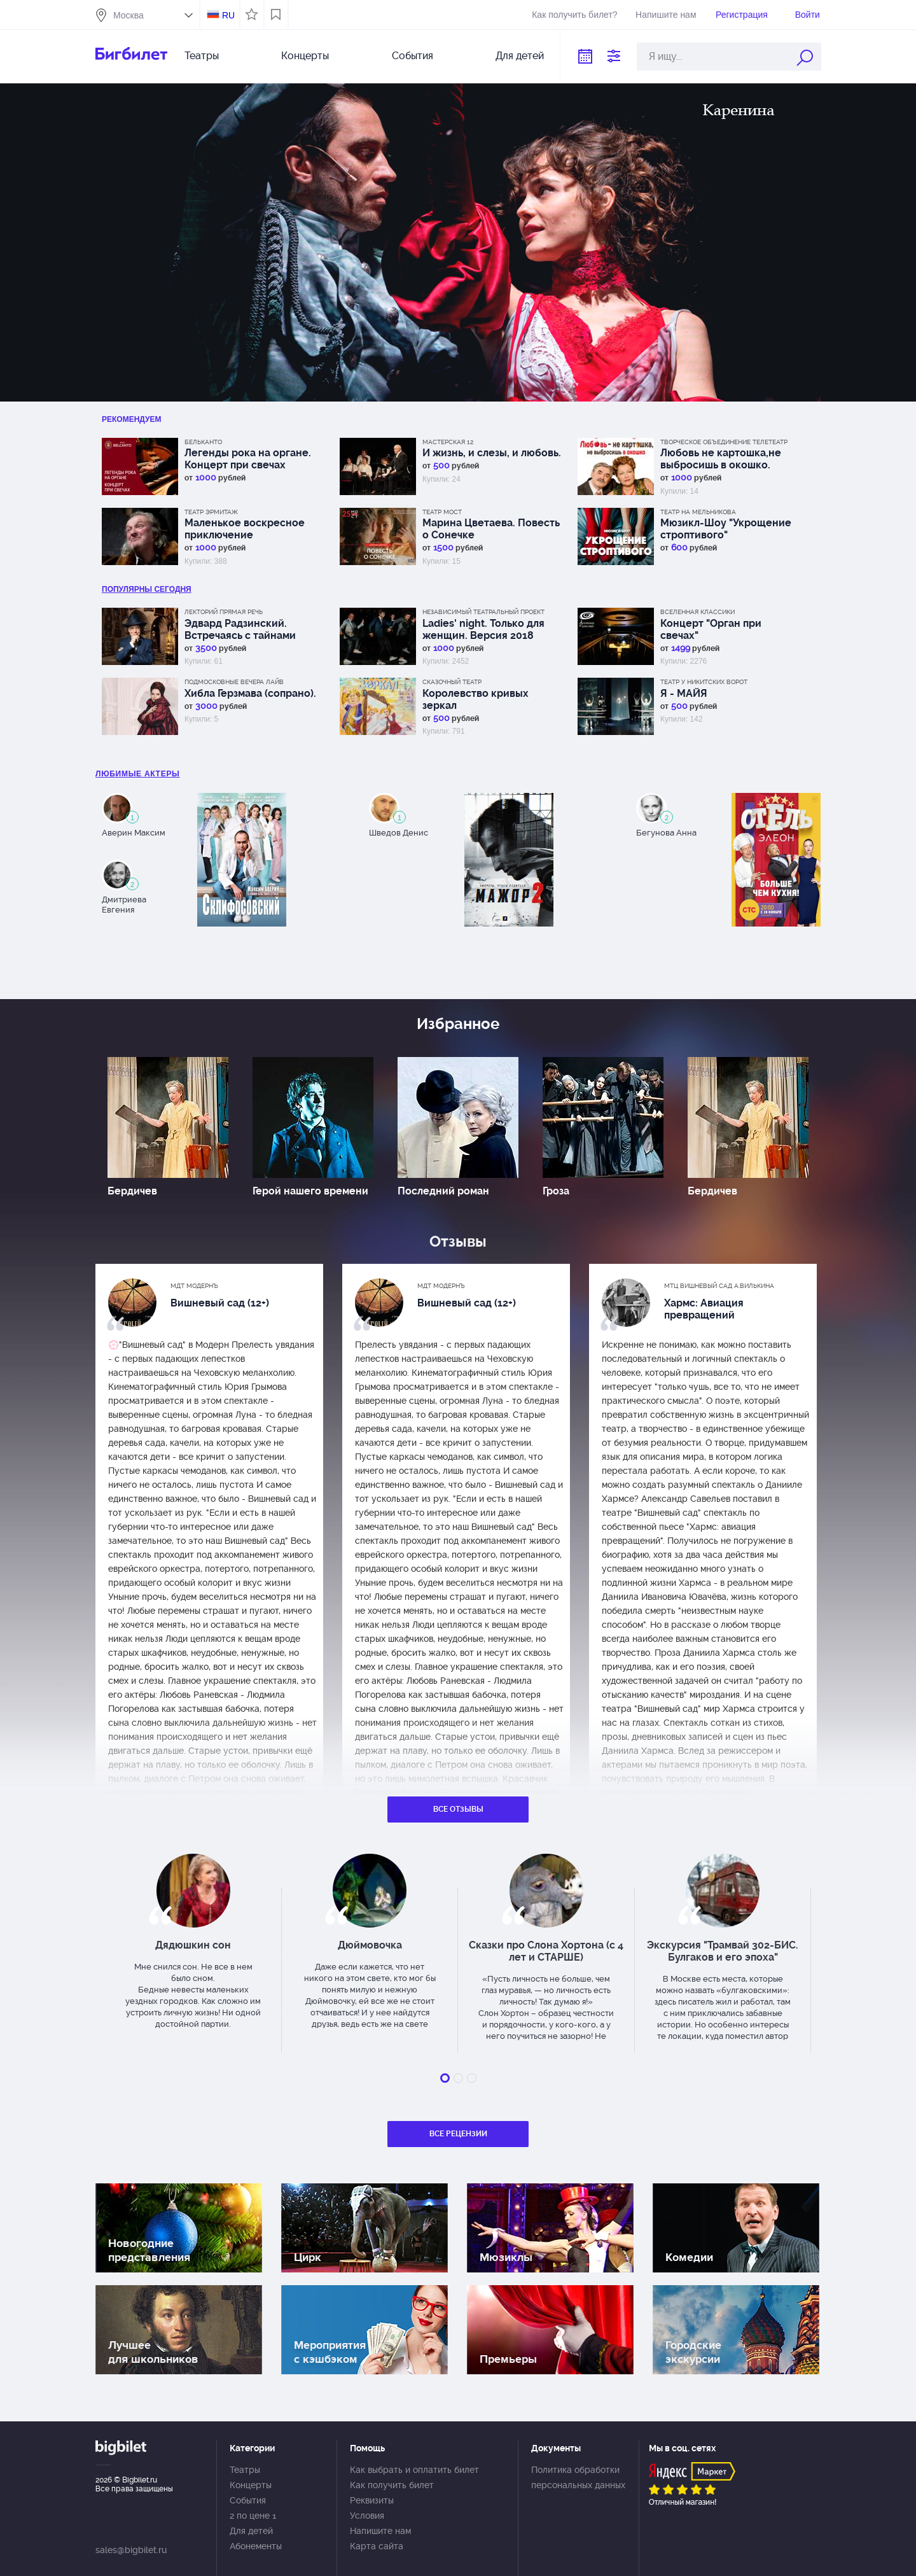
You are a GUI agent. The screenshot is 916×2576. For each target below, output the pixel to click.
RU (228, 15)
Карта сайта (376, 2546)
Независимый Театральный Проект (483, 611)
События (412, 56)
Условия (367, 2515)
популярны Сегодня (146, 589)
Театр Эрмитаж (211, 511)
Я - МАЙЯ (683, 693)
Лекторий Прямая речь (223, 611)
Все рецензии (458, 2133)
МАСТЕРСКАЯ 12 (447, 441)
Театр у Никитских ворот (703, 681)
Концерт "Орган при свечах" (710, 629)
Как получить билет (392, 2485)
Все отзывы (458, 1809)
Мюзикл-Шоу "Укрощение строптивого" (725, 529)
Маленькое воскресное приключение (244, 529)
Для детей (520, 56)
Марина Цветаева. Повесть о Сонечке (491, 529)
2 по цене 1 (253, 2515)
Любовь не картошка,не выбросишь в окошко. (720, 459)
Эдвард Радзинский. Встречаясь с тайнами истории (240, 629)
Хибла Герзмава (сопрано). (250, 693)
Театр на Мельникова (698, 511)
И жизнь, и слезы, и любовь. (491, 453)
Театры (201, 56)
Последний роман (443, 1191)
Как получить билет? (574, 15)
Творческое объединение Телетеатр (724, 441)
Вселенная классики (697, 611)
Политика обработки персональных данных (578, 2477)
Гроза (556, 1191)
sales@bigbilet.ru (131, 2550)
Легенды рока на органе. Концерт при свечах (247, 459)
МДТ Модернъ (194, 1285)
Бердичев (132, 1191)
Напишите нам (665, 15)
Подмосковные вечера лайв (234, 681)
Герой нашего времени (310, 1191)
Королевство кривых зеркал (475, 699)
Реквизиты (372, 2500)
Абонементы (256, 2546)
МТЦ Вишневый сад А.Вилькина (719, 1285)
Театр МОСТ (442, 511)
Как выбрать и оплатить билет (414, 2470)
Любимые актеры (137, 773)
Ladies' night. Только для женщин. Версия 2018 (483, 629)
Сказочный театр (452, 681)
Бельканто (203, 441)
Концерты (305, 56)
